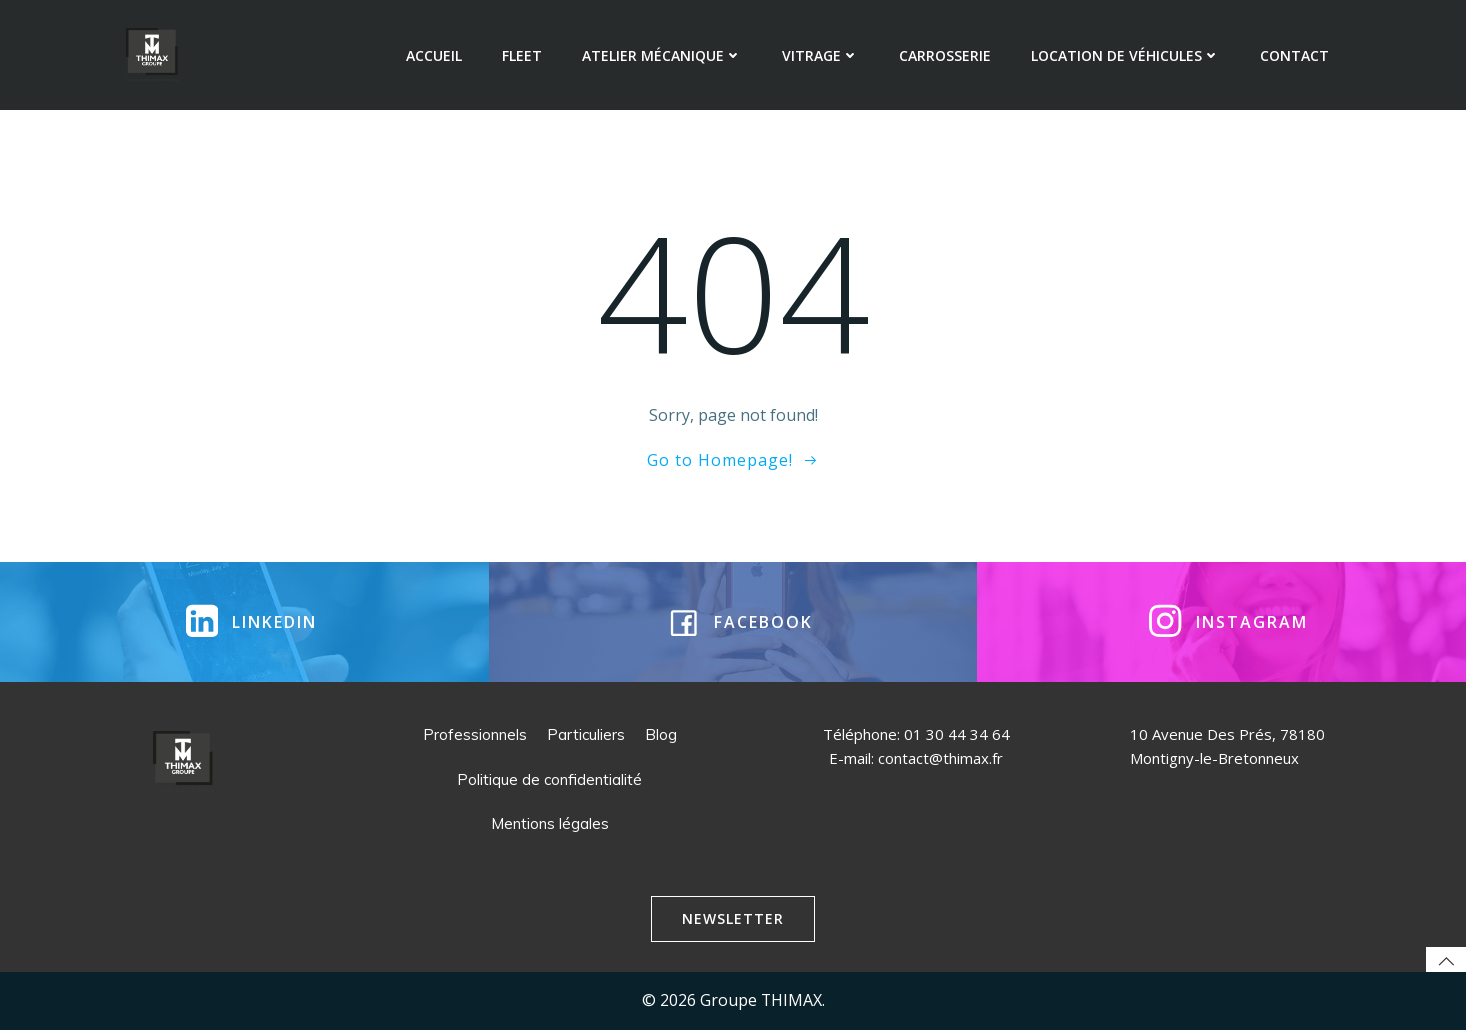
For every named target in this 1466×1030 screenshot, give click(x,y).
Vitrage (820, 55)
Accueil (434, 55)
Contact (1294, 55)
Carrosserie (945, 55)
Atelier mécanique (662, 55)
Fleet (522, 55)
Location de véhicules (1125, 55)
